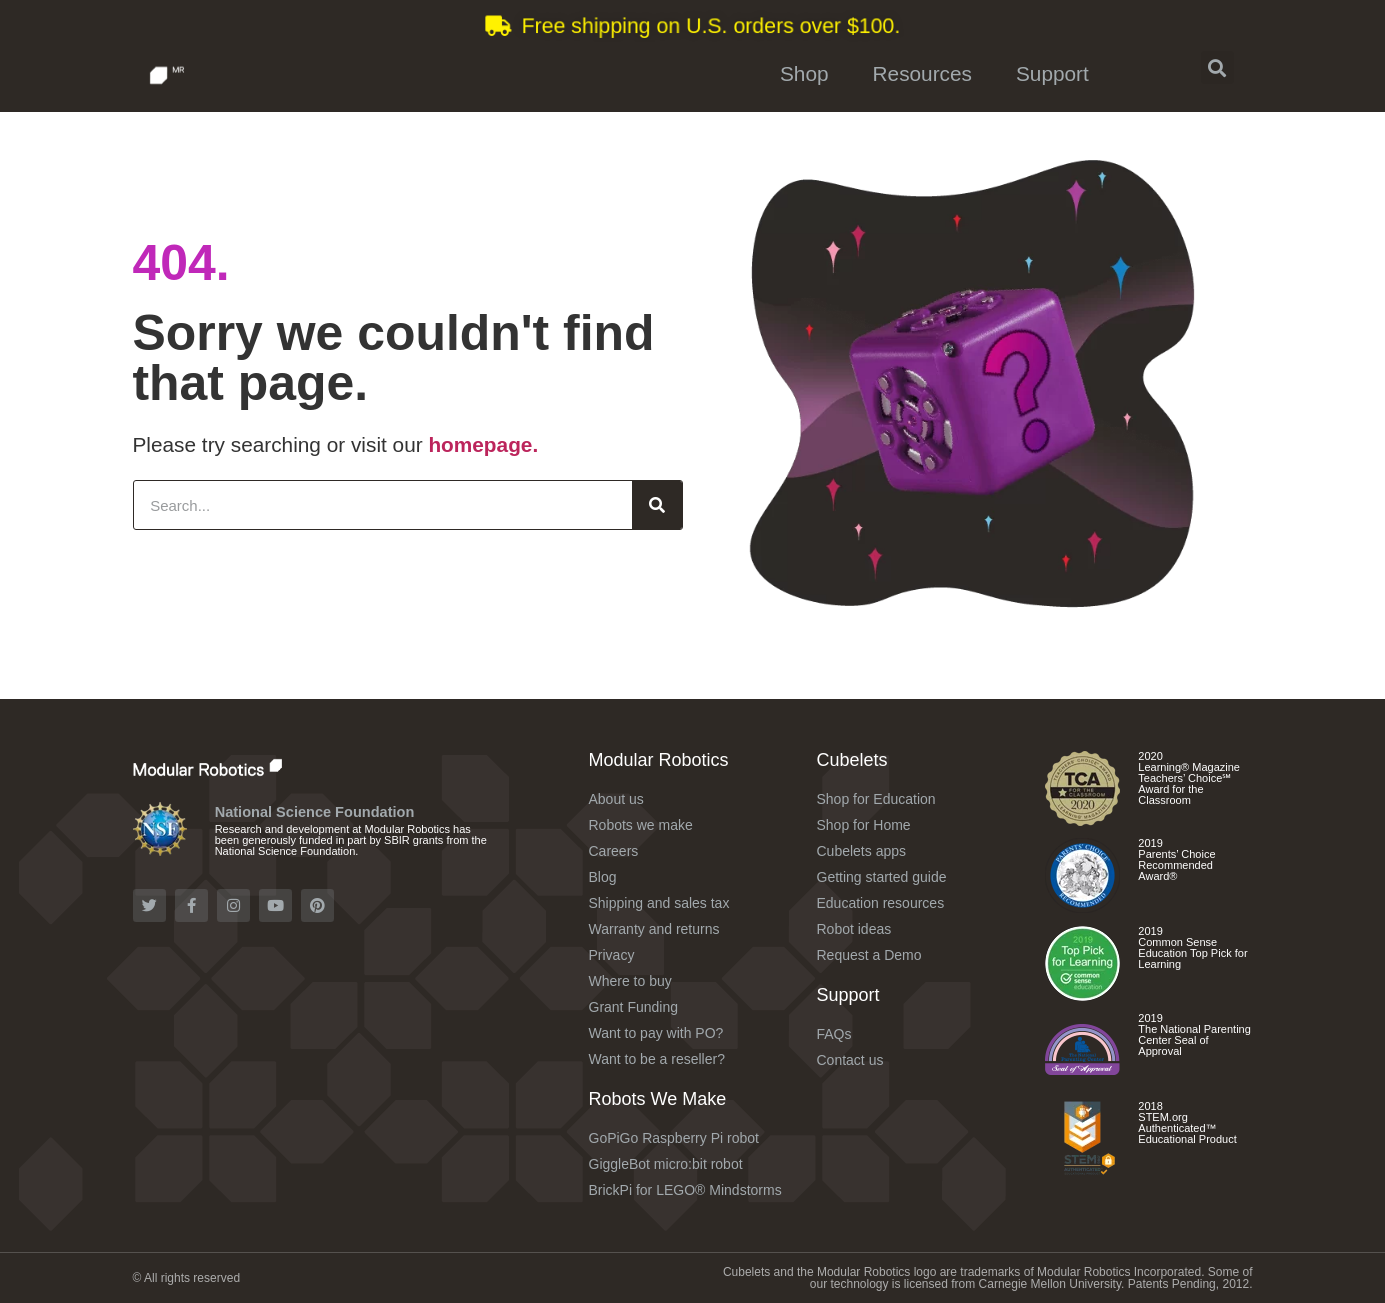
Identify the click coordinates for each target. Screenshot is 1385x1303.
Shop (804, 73)
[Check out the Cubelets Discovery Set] (1082, 906)
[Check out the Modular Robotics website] (250, 766)
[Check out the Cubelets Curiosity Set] (1082, 819)
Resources (922, 73)
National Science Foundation (315, 812)
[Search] (657, 505)
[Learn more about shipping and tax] (693, 26)
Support (1052, 73)
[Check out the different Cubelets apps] (1082, 994)
